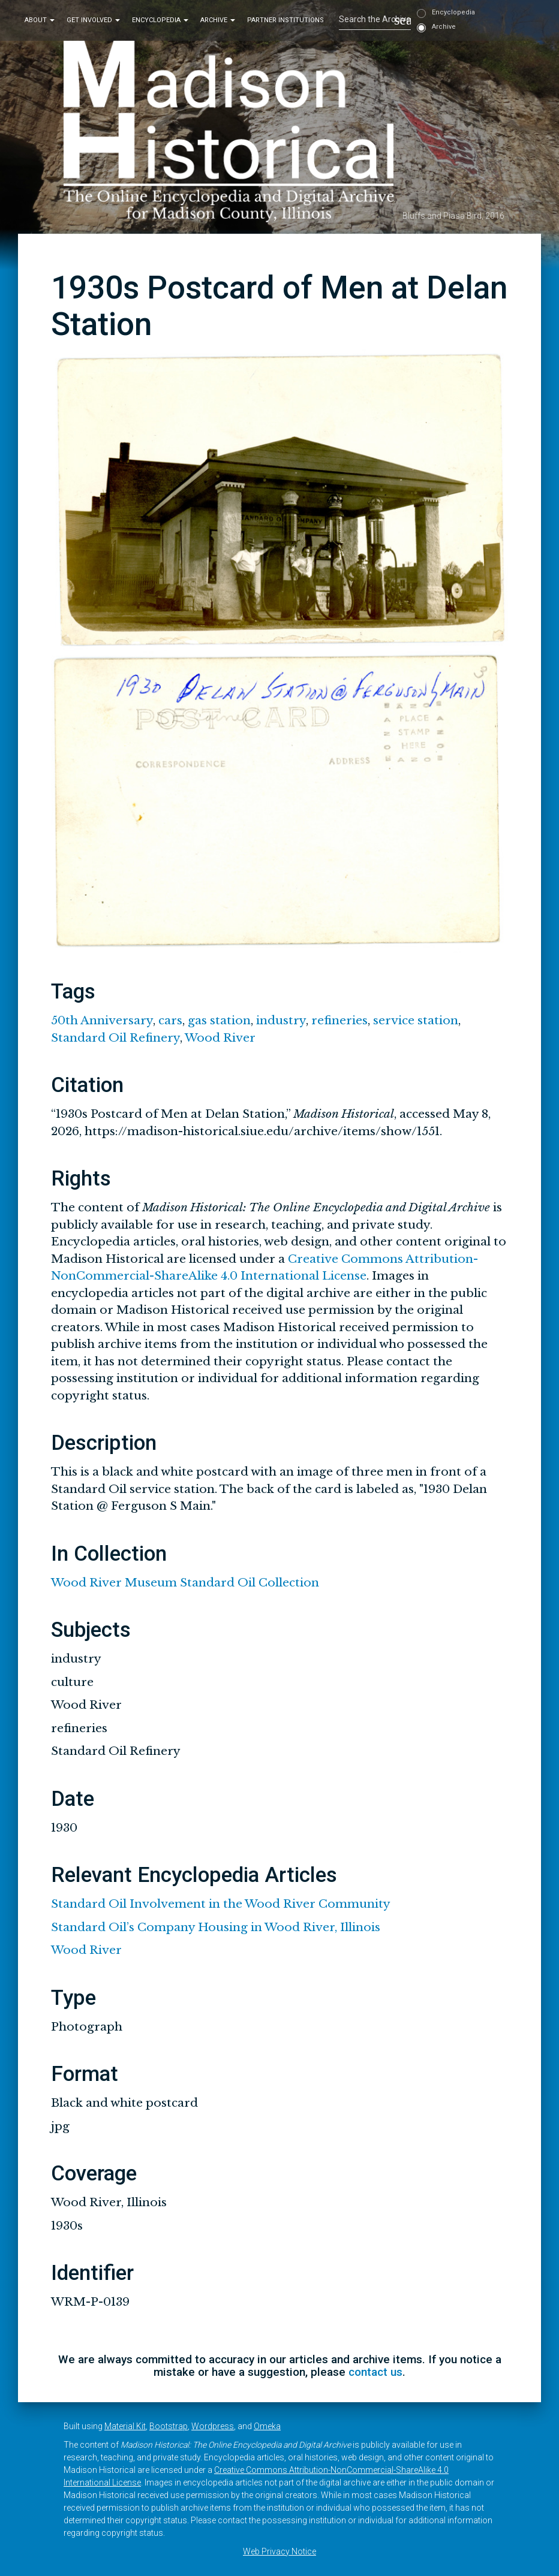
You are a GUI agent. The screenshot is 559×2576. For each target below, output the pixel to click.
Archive (217, 20)
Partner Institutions (285, 20)
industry (281, 1020)
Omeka (267, 2426)
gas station (219, 1020)
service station (415, 1020)
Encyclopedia (160, 20)
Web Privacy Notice (279, 2551)
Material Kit (125, 2426)
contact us (375, 2372)
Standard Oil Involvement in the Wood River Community (220, 1904)
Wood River (220, 1038)
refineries (339, 1020)
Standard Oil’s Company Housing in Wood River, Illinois (215, 1927)
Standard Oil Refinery (115, 1038)
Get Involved (93, 20)
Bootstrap (168, 2426)
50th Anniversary (102, 1020)
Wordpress (212, 2426)
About (40, 20)
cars (170, 1020)
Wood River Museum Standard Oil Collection (185, 1582)
